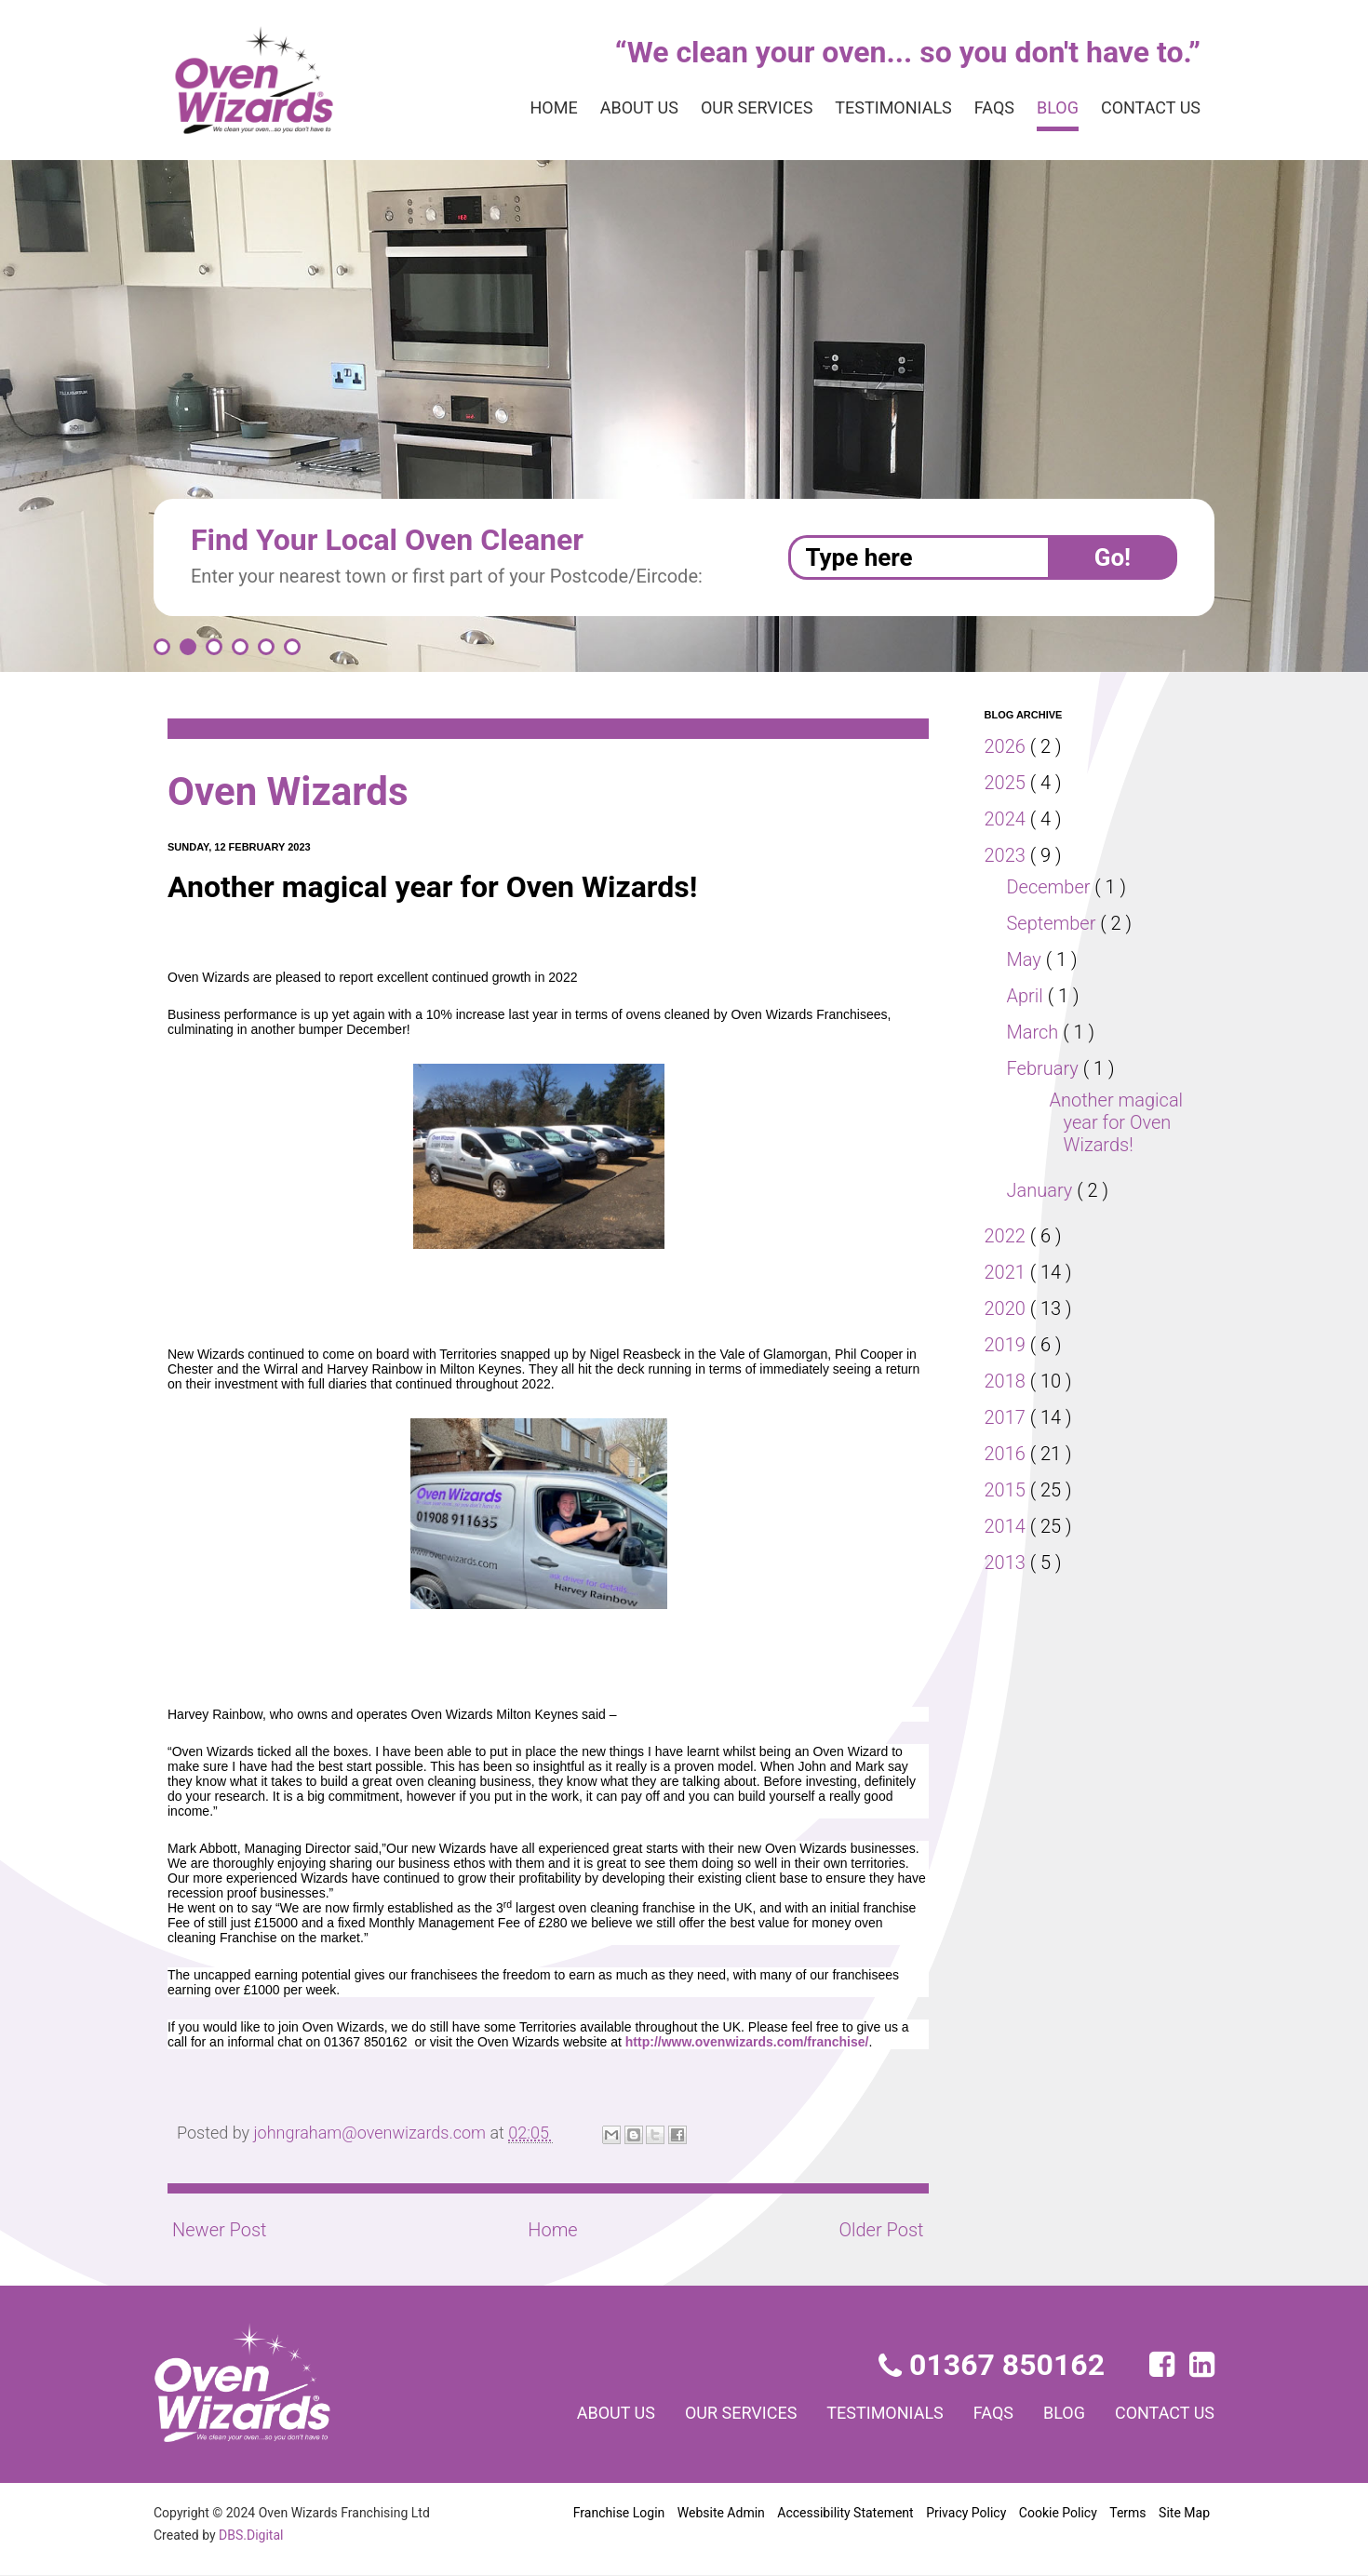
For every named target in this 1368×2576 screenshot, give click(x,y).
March (1035, 1032)
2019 (1008, 1345)
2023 (1008, 855)
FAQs (980, 108)
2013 (1008, 1562)
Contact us (1146, 108)
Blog (1048, 108)
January (1043, 1190)
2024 (1008, 819)
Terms (1128, 2512)
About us (598, 108)
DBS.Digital (254, 2535)
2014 (1008, 1526)
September (1055, 923)
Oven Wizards (296, 791)
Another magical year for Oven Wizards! (1117, 1122)
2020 (1008, 1308)
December (1052, 887)
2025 (1008, 782)
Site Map (1184, 2512)
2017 (1008, 1417)
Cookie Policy (1057, 2512)
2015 (1008, 1490)
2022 (1008, 1236)
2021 (1008, 1272)
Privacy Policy (964, 2512)
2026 (1008, 746)
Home (508, 108)
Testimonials (873, 108)
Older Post (879, 2230)
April (1028, 996)
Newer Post (220, 2230)
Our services (727, 108)
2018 (1008, 1381)
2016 (1008, 1453)
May (1027, 959)
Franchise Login (618, 2512)
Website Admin (720, 2512)
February (1047, 1068)
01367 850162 (993, 2364)
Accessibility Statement (844, 2512)
